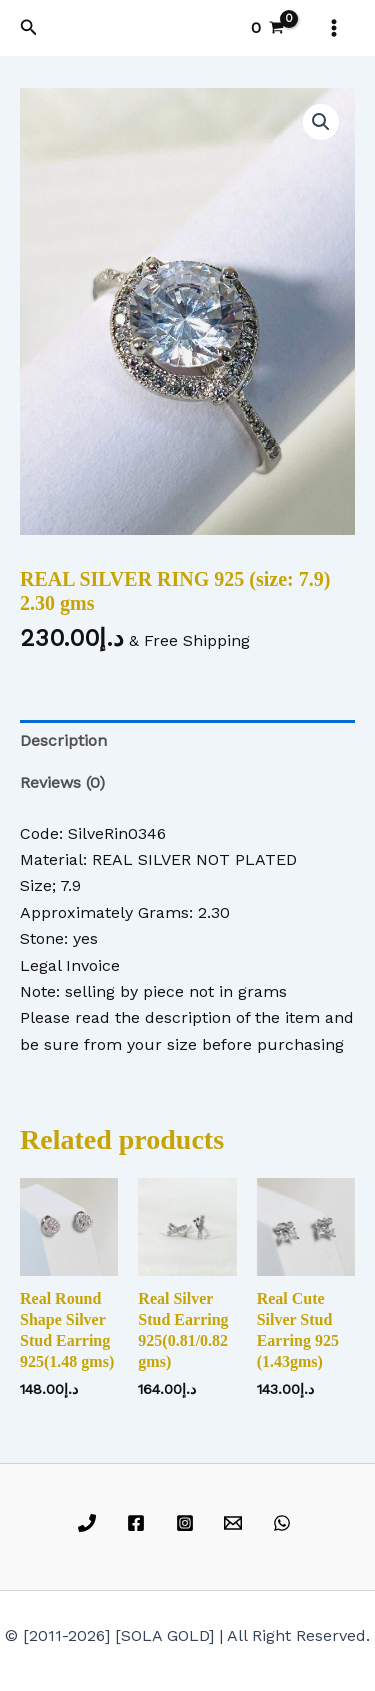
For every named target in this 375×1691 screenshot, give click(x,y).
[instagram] (187, 1523)
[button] (29, 27)
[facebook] (138, 1523)
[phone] (90, 1523)
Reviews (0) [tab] (62, 782)
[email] (236, 1523)
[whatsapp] (285, 1523)
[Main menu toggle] (334, 28)
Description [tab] (63, 740)
